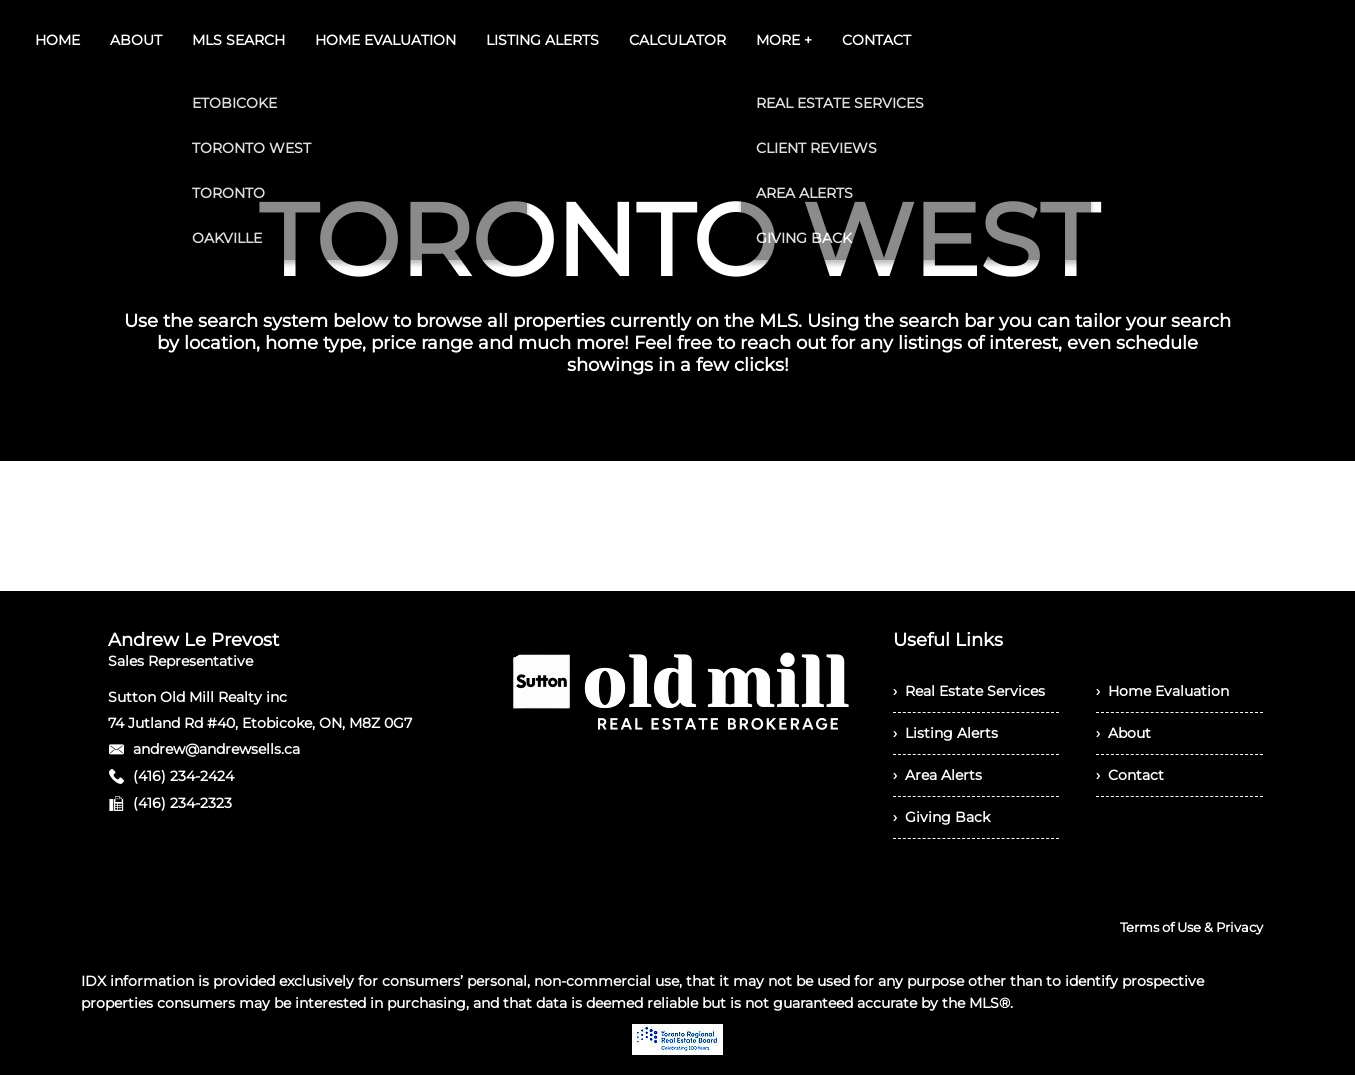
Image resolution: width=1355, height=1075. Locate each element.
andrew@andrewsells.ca (216, 749)
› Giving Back (941, 817)
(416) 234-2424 (183, 776)
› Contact (1130, 775)
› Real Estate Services (969, 691)
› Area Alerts (937, 775)
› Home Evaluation (1162, 691)
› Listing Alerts (945, 733)
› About (1123, 733)
